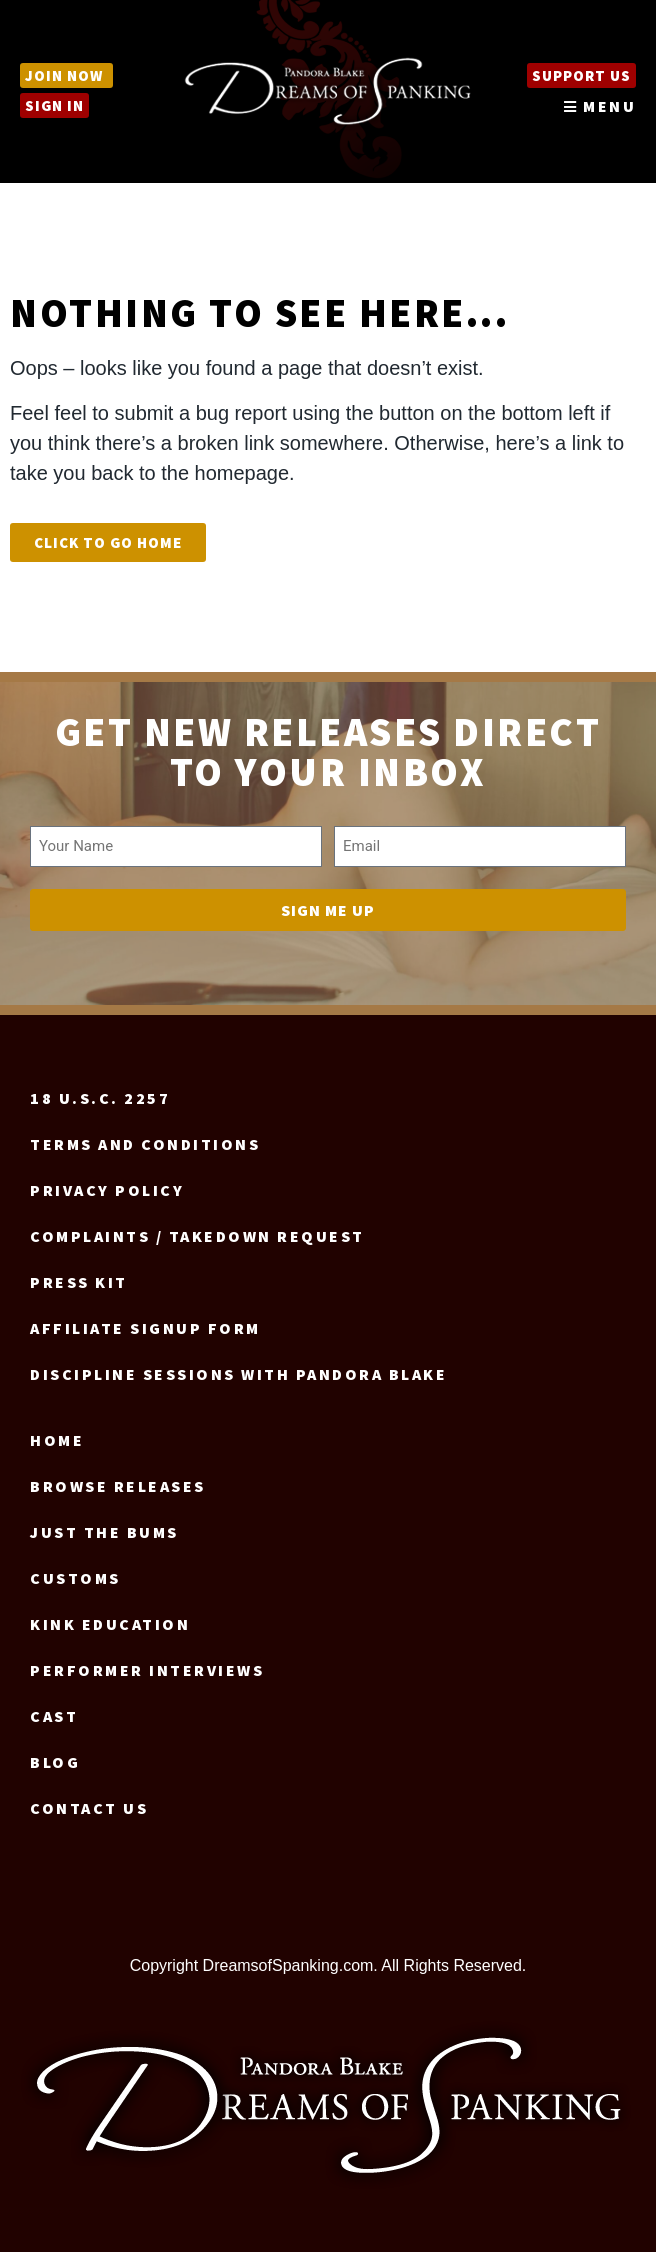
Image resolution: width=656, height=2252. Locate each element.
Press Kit (79, 1282)
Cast (54, 1716)
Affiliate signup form (145, 1328)
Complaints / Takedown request (197, 1236)
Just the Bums (104, 1532)
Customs (75, 1578)
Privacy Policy (107, 1190)
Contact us (89, 1808)
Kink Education (110, 1624)
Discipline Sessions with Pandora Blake (238, 1374)
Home (57, 1440)
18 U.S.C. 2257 (100, 1098)
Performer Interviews (147, 1670)
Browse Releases (118, 1486)
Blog (55, 1762)
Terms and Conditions (145, 1144)
